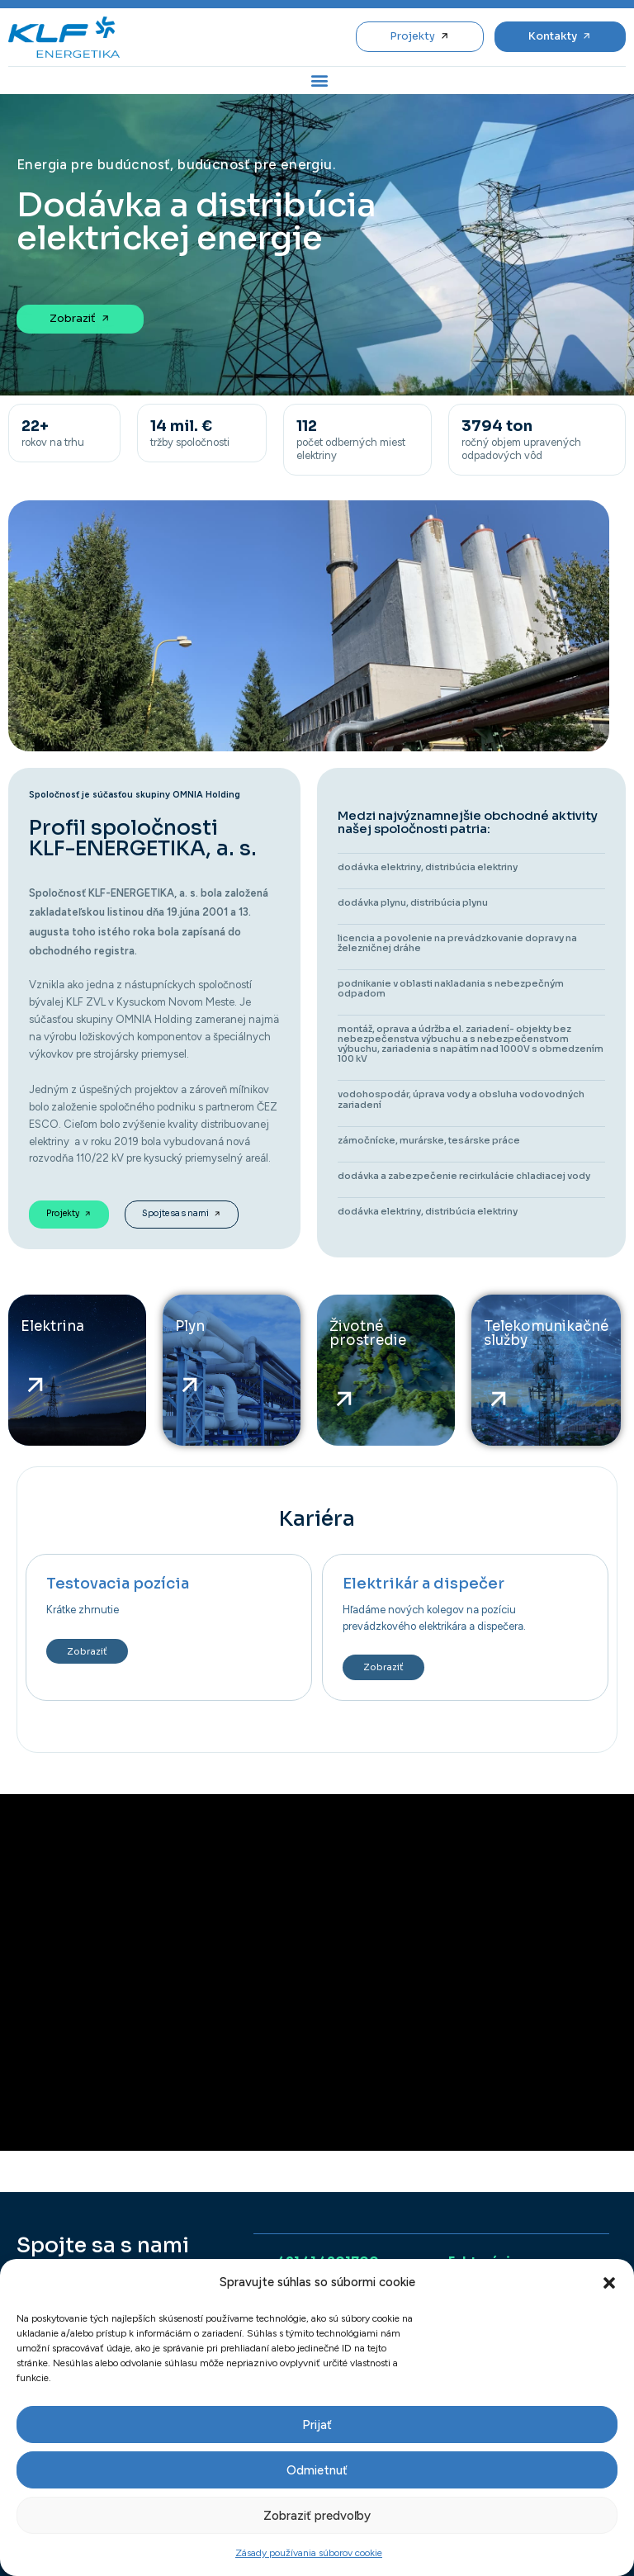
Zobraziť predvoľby (317, 2515)
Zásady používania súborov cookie (308, 2553)
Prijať (317, 2424)
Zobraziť (87, 1651)
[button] (609, 2283)
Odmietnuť (317, 2470)
